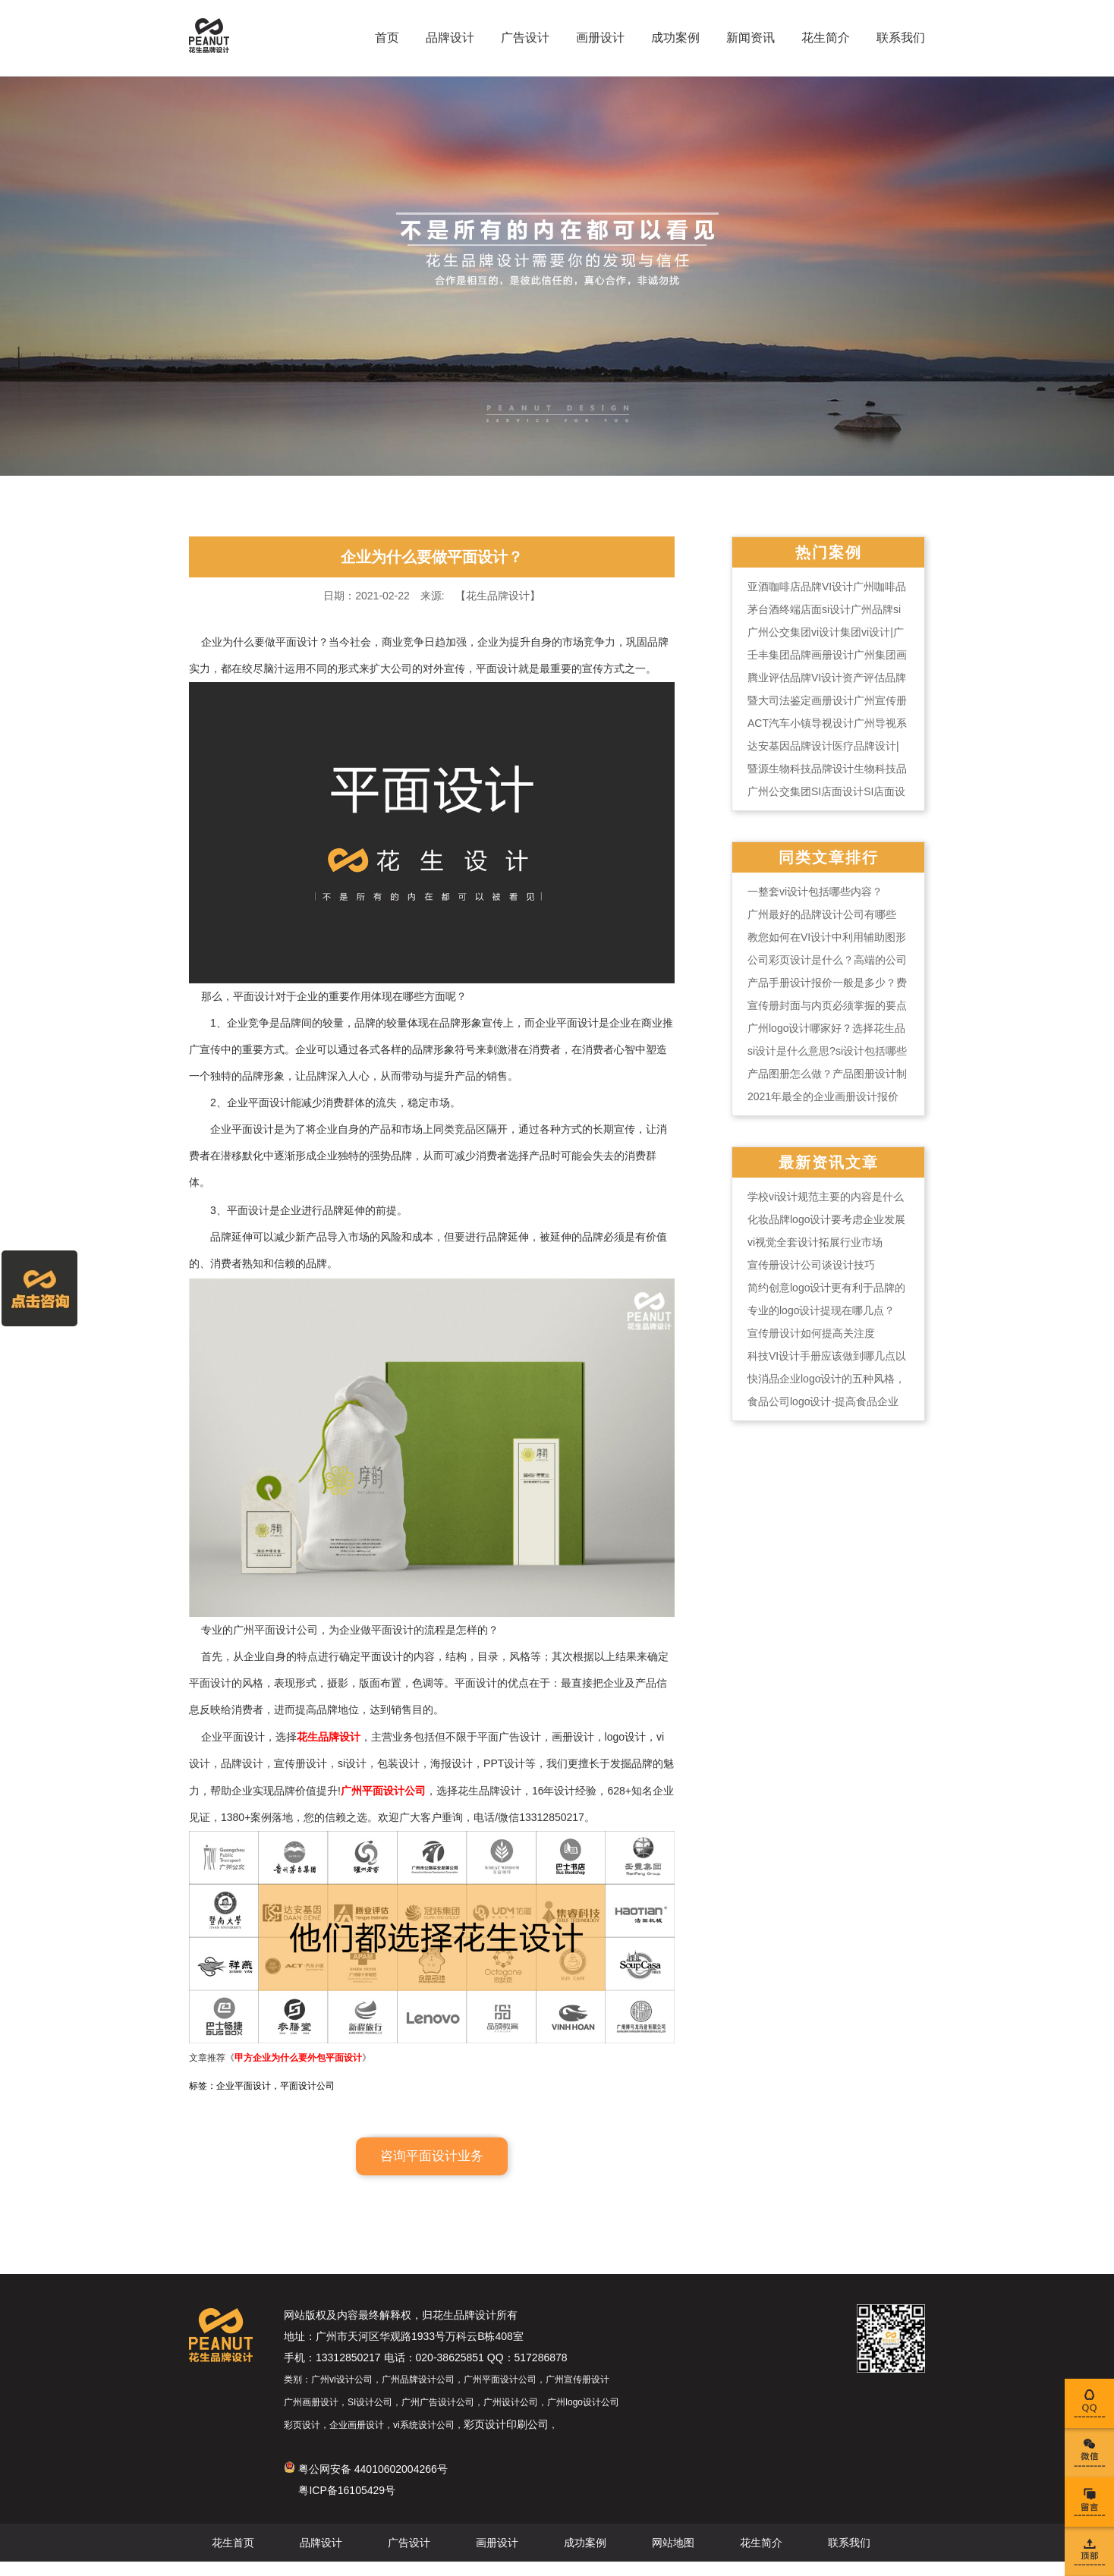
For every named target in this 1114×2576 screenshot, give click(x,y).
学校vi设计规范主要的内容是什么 (825, 1196)
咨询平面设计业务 (431, 2170)
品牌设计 (450, 37)
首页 (387, 37)
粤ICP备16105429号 (346, 2505)
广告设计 (525, 37)
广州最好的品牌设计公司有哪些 (821, 914)
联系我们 (900, 37)
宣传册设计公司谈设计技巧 (811, 1265)
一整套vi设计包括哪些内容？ (815, 891)
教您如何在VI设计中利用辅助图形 (826, 937)
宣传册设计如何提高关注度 (811, 1333)
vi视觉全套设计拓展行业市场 (815, 1242)
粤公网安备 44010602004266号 (366, 2483)
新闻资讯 (750, 37)
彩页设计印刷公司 (506, 2439)
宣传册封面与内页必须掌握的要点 (827, 1005)
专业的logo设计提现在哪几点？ (821, 1310)
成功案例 (675, 37)
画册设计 (600, 37)
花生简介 (825, 37)
